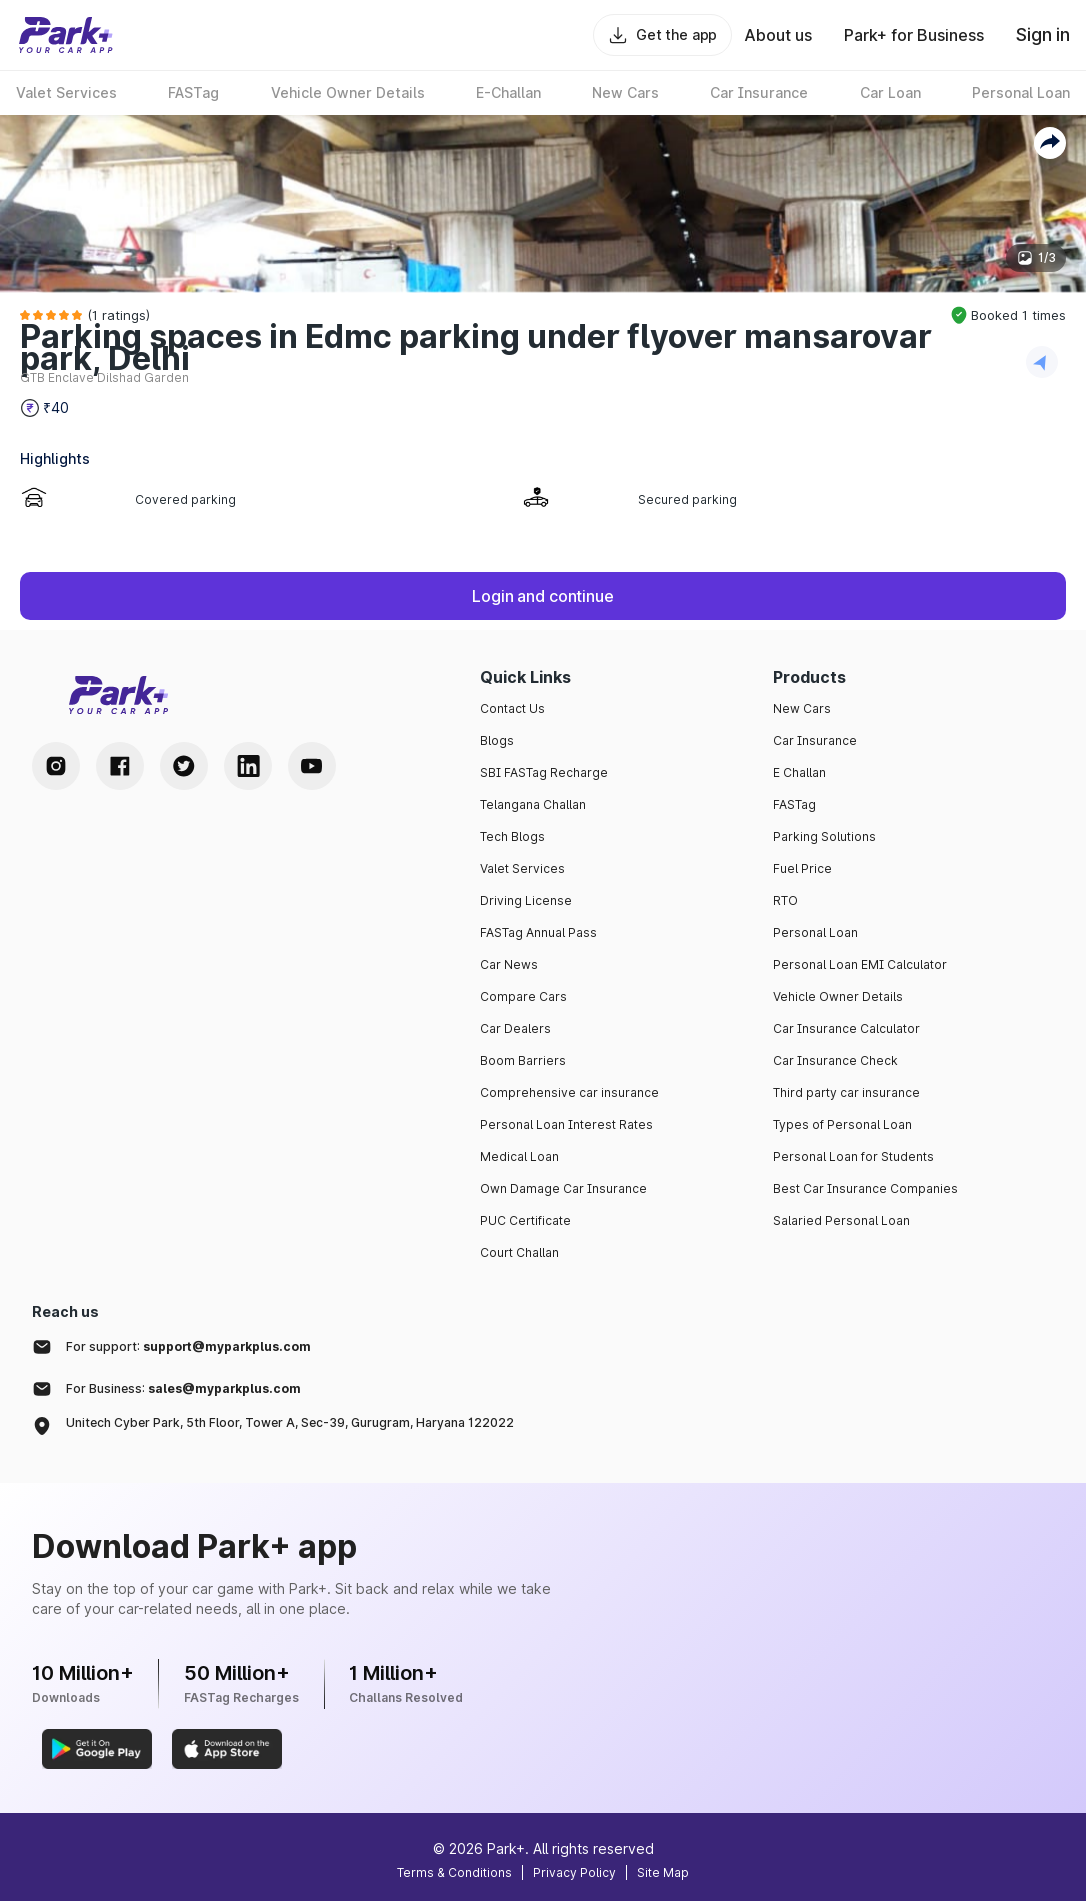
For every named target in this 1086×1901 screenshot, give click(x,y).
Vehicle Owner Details (838, 996)
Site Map (663, 1872)
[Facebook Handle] (120, 766)
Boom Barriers (523, 1060)
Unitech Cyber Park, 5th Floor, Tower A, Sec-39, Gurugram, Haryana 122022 (290, 1422)
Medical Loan (519, 1156)
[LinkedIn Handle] (248, 766)
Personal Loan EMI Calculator (860, 964)
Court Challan (519, 1252)
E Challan (799, 772)
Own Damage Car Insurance (563, 1188)
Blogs (497, 740)
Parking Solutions (824, 836)
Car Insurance (815, 740)
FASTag (794, 804)
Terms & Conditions (454, 1872)
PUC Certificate (525, 1220)
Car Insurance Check (835, 1060)
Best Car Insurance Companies (865, 1188)
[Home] (66, 35)
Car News (509, 964)
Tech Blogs (512, 836)
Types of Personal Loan (842, 1124)
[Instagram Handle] (56, 766)
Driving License (526, 900)
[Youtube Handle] (312, 766)
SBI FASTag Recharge (544, 772)
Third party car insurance (846, 1092)
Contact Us (512, 708)
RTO (785, 900)
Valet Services (522, 868)
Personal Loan (815, 932)
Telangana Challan (533, 804)
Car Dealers (515, 1028)
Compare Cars (523, 996)
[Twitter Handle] (184, 766)
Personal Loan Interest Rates (566, 1124)
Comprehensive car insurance (569, 1092)
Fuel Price (802, 868)
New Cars (802, 708)
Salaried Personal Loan (841, 1220)
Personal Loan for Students (853, 1156)
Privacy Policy (574, 1872)
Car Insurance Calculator (846, 1028)
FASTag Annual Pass (538, 932)
